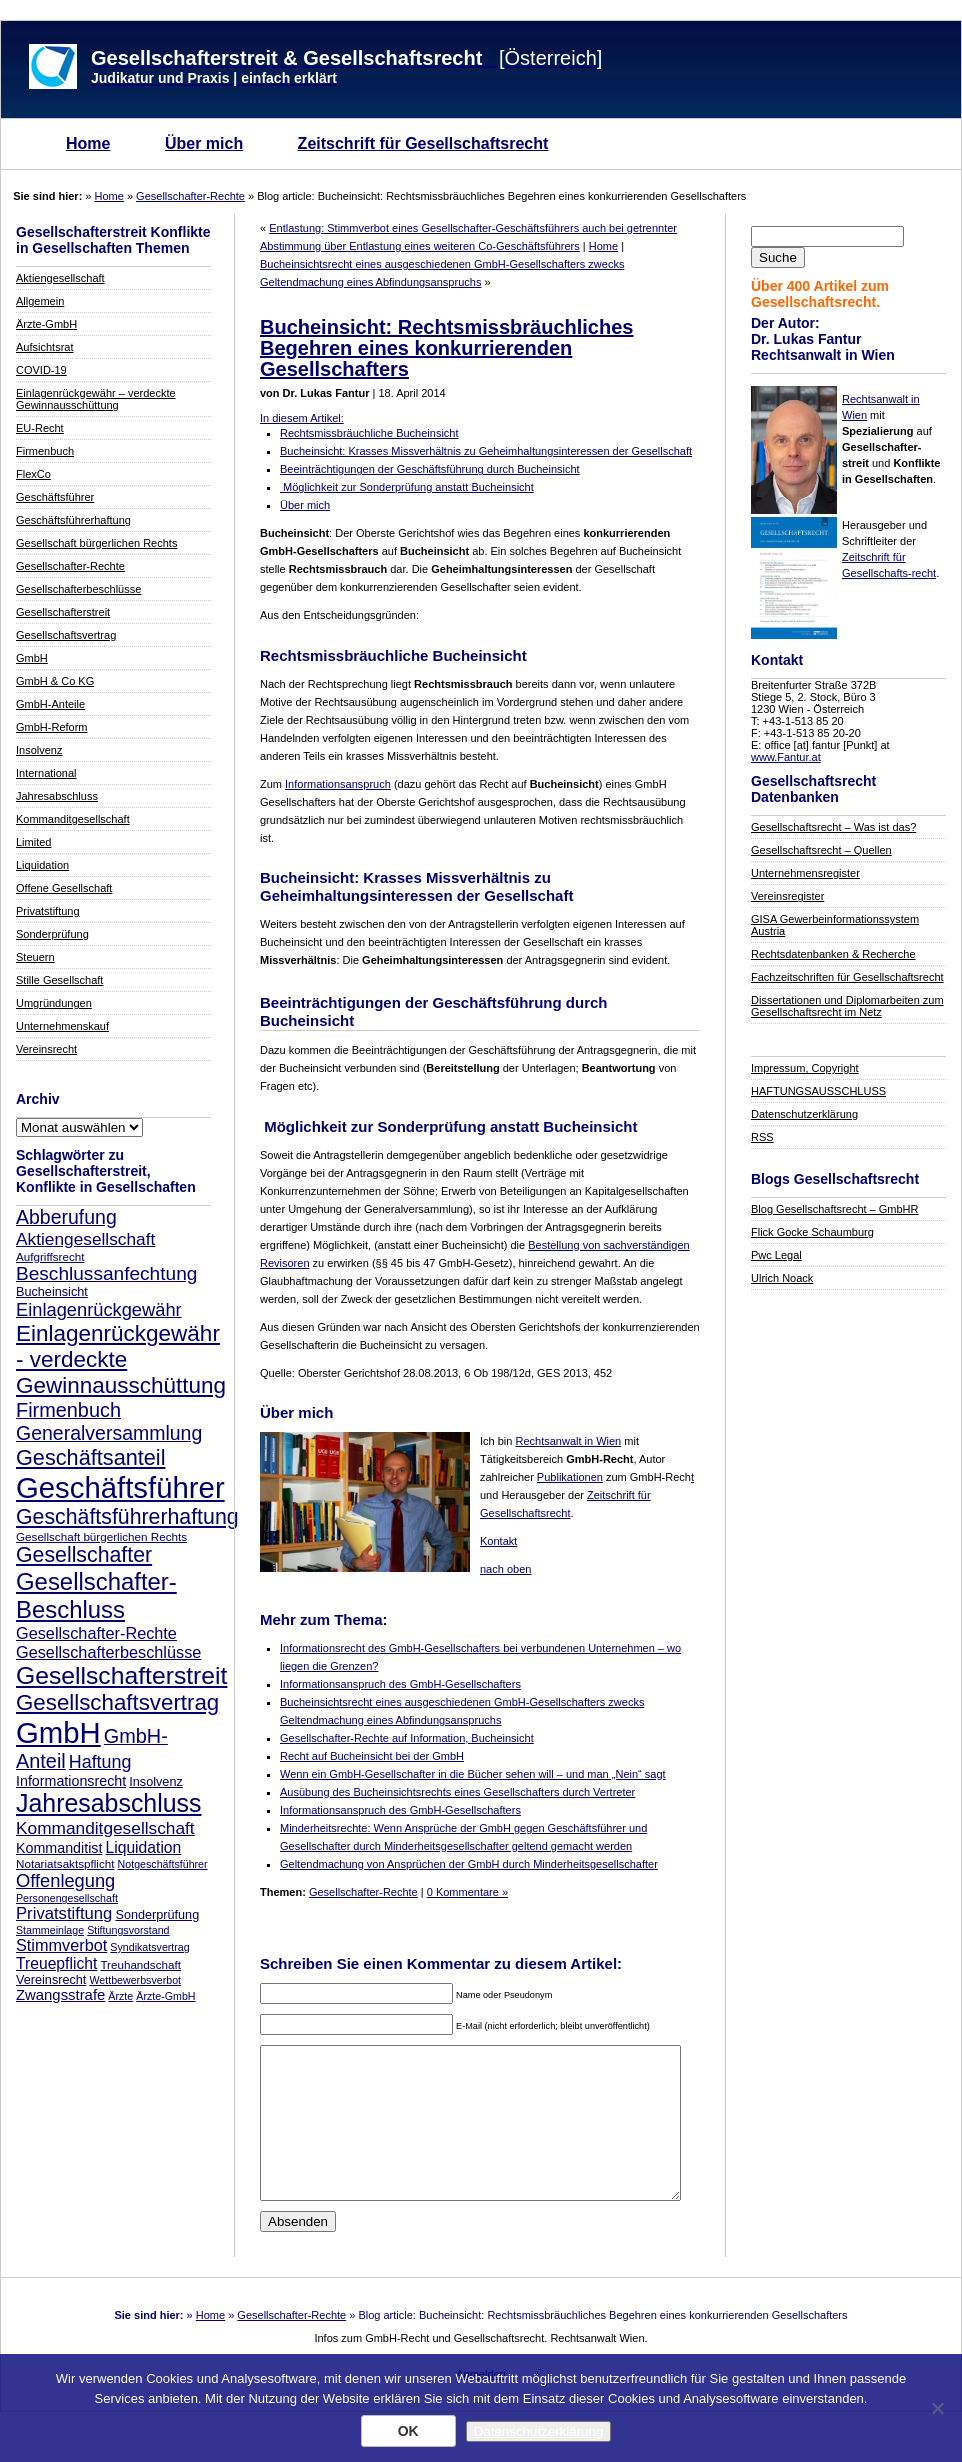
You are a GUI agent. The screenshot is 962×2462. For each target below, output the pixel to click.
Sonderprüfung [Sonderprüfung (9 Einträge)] (157, 1915)
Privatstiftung (48, 911)
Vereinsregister (787, 896)
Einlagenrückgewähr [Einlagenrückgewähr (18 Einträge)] (99, 1309)
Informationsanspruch (338, 784)
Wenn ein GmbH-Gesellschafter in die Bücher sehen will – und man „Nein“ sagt (473, 1774)
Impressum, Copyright (805, 1068)
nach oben (505, 1569)
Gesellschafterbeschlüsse (78, 589)
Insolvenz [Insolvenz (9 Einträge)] (155, 1782)
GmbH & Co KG (55, 681)
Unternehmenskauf (62, 1026)
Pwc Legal (776, 1255)
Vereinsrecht (46, 1049)
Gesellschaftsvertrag (66, 635)
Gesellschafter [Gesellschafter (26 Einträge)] (84, 1555)
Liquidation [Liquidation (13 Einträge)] (143, 1847)
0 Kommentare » (467, 1892)
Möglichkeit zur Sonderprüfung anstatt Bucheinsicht (407, 487)
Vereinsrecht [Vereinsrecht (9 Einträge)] (51, 1980)
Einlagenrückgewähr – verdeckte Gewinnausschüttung (96, 399)
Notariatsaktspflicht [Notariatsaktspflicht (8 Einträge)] (65, 1863)
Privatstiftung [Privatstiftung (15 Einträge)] (64, 1913)
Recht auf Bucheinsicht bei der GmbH (372, 1756)
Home (88, 143)
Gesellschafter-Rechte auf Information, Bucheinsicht (407, 1738)
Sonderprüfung (52, 934)
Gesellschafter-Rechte (190, 196)
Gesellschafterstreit (63, 612)
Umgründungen (54, 1003)
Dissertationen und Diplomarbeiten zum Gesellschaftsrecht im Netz (847, 1006)
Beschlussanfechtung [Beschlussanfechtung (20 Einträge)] (106, 1273)
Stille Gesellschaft (59, 980)
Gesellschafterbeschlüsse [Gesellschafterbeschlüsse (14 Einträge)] (108, 1652)
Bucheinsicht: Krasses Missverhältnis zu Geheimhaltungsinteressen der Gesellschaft (486, 451)
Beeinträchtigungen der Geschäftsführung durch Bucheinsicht (430, 469)
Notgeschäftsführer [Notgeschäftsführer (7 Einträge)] (163, 1864)
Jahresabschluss (57, 796)
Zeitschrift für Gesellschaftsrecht (423, 143)
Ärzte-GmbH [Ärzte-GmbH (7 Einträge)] (165, 1996)
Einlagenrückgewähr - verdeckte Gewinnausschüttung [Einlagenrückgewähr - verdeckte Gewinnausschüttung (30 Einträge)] (121, 1359)
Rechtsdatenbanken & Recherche (833, 954)
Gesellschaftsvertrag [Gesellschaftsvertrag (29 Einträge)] (117, 1702)
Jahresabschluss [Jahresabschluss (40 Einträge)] (109, 1803)
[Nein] (937, 2408)
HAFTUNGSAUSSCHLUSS (818, 1091)
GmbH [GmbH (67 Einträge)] (58, 1732)
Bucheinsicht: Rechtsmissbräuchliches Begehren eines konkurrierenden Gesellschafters (446, 348)
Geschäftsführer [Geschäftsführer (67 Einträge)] (120, 1487)
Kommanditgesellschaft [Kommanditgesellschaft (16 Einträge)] (105, 1828)
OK (408, 2431)
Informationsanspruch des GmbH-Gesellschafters (400, 1684)
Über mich (204, 143)
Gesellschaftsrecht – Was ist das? (833, 827)
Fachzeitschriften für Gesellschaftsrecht (847, 977)
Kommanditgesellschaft (73, 819)
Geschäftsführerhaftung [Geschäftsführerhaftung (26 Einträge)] (127, 1517)
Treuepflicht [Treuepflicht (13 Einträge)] (56, 1963)
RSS (762, 1137)
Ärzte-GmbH (46, 324)
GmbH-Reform (52, 727)
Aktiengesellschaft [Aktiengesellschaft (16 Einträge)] (85, 1239)
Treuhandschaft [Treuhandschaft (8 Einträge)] (140, 1964)
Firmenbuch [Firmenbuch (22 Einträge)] (68, 1410)
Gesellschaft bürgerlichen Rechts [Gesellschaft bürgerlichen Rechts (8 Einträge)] (101, 1536)
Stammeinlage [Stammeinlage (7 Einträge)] (50, 1930)
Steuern (35, 957)
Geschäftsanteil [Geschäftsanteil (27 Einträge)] (90, 1457)
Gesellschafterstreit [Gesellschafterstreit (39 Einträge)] (121, 1675)
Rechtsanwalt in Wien (568, 1441)
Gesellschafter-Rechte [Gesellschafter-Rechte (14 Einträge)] (96, 1633)
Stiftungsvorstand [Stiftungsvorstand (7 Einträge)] (128, 1930)
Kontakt (498, 1541)
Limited (33, 842)
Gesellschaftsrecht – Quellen (821, 850)
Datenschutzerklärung (804, 1114)
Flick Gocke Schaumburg (812, 1232)
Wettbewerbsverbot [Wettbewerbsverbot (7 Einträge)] (135, 1980)
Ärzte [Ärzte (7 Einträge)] (120, 1996)
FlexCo (33, 474)
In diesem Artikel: (302, 418)
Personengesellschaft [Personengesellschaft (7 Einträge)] (67, 1898)
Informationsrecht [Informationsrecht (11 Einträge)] (71, 1781)
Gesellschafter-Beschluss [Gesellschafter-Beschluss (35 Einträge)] (96, 1595)
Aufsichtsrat (44, 347)
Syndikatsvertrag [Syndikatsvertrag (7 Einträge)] (149, 1947)
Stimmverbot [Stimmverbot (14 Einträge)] (61, 1945)
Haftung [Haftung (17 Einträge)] (100, 1762)
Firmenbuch (45, 451)
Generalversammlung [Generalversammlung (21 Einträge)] (109, 1433)
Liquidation (42, 865)
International (46, 773)
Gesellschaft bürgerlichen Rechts (96, 543)
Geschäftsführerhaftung (73, 520)
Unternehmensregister (805, 873)
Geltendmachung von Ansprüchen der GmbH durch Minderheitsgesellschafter (469, 1864)
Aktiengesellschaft (60, 278)
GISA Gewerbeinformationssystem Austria (835, 925)
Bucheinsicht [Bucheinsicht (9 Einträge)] (52, 1292)
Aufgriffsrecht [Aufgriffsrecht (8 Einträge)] (50, 1256)
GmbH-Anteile (50, 704)
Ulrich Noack (782, 1278)
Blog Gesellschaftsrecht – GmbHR (835, 1209)
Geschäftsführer (55, 497)
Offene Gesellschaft (64, 888)
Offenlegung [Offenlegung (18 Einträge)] (65, 1880)
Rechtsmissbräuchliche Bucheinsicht (369, 433)
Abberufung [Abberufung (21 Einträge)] (66, 1217)
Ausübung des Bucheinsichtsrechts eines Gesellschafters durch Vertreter (457, 1792)
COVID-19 (41, 370)
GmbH (32, 658)
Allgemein (40, 301)
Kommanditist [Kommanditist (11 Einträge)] (59, 1848)
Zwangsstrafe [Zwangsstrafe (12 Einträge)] (60, 1995)
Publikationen (570, 1477)
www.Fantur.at (786, 757)
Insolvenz (39, 750)
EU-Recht (40, 428)
